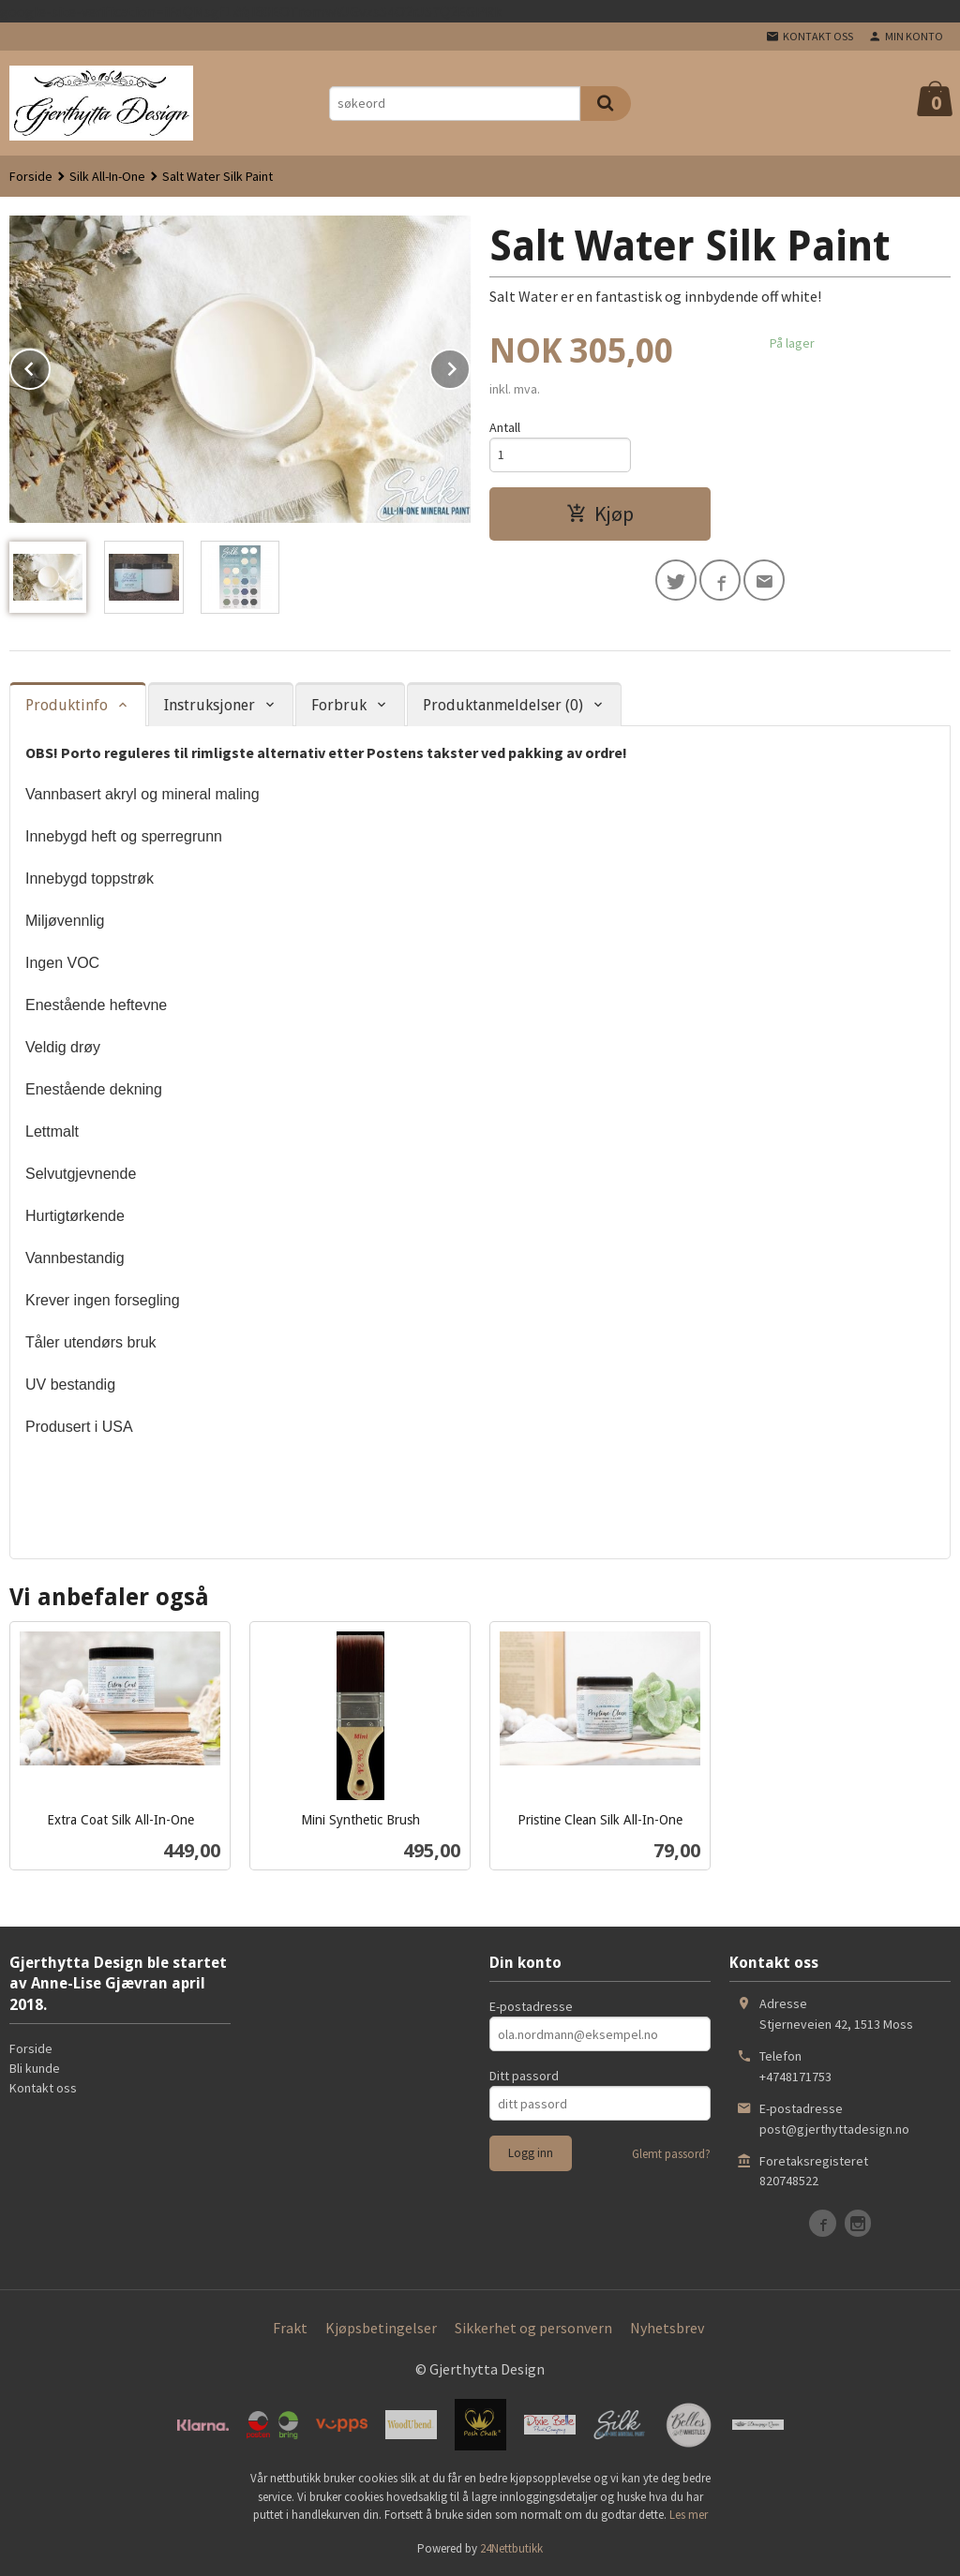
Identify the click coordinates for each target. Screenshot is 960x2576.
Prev (50, 365)
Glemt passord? (671, 2154)
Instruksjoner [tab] (209, 705)
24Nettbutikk (511, 2548)
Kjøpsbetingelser (381, 2327)
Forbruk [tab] (339, 705)
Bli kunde (34, 2068)
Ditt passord (524, 2075)
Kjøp (600, 513)
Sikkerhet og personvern (533, 2327)
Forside (30, 176)
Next (470, 365)
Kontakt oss (43, 2087)
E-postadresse (531, 2006)
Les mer (688, 2515)
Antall (504, 427)
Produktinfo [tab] (66, 705)
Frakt (290, 2327)
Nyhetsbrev (667, 2327)
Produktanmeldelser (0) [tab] (503, 705)
